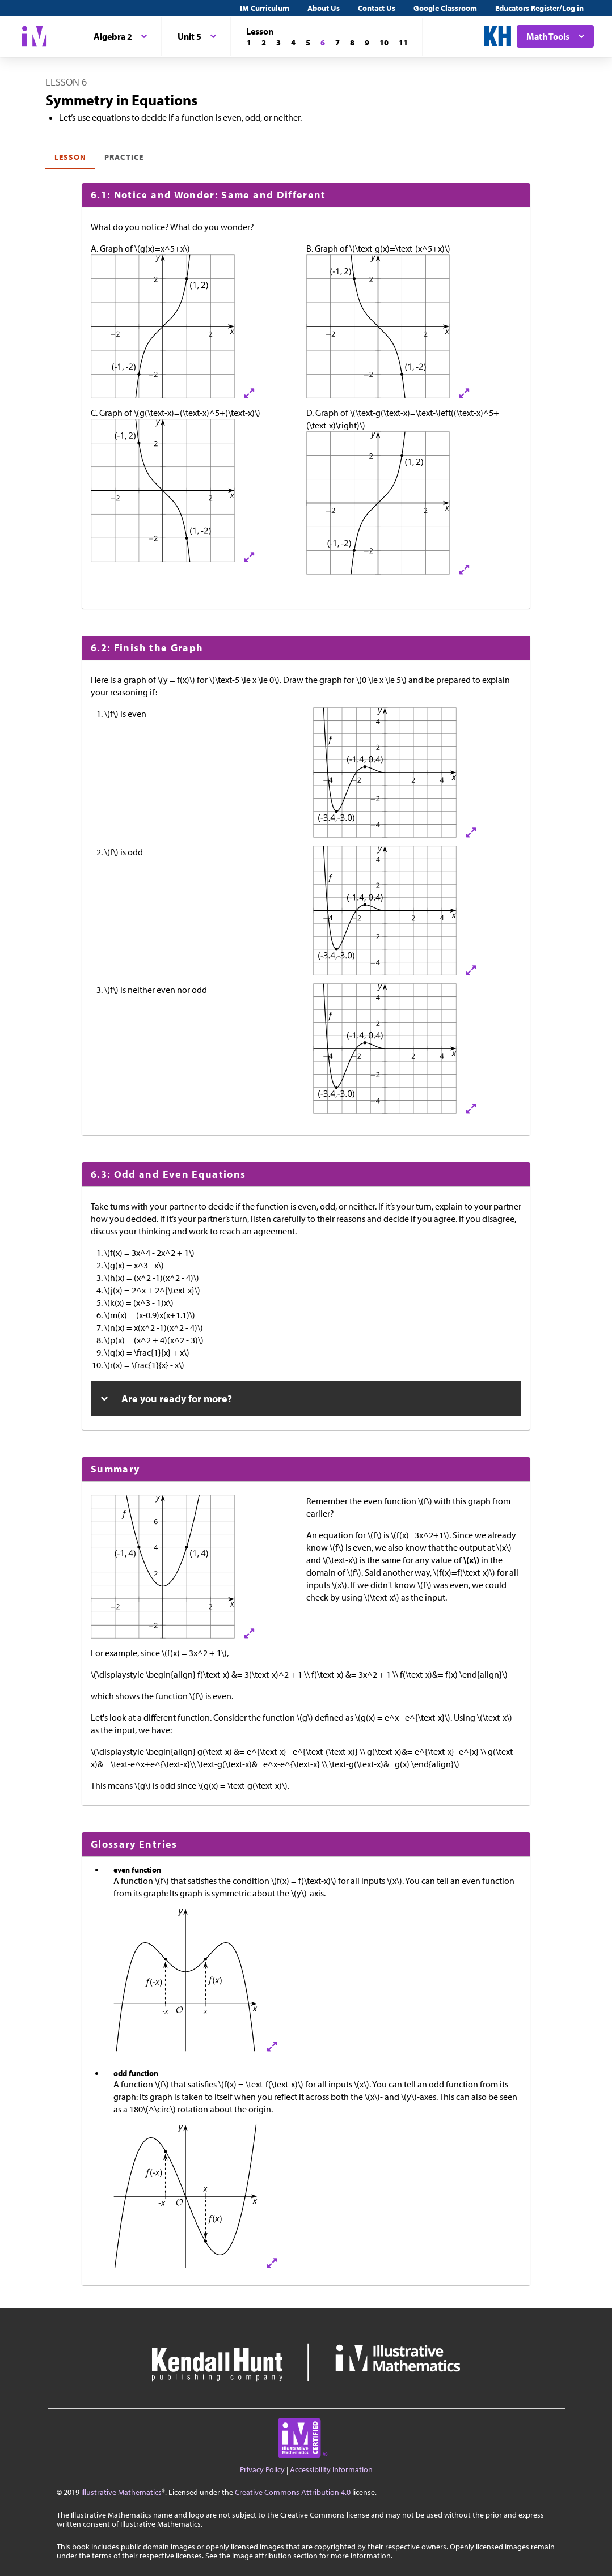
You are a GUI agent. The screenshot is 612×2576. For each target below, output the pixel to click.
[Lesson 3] (278, 42)
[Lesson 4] (293, 42)
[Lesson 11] (403, 42)
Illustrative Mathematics (121, 2492)
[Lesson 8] (352, 42)
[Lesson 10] (384, 42)
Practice (123, 157)
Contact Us (376, 8)
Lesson (70, 157)
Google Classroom (445, 8)
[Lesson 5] (308, 42)
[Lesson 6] (322, 42)
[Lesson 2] (263, 42)
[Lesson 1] (249, 42)
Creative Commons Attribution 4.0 (293, 2492)
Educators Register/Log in (539, 8)
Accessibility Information (331, 2469)
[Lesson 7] (337, 42)
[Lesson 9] (367, 42)
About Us (323, 8)
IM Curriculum (264, 8)
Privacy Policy (262, 2469)
